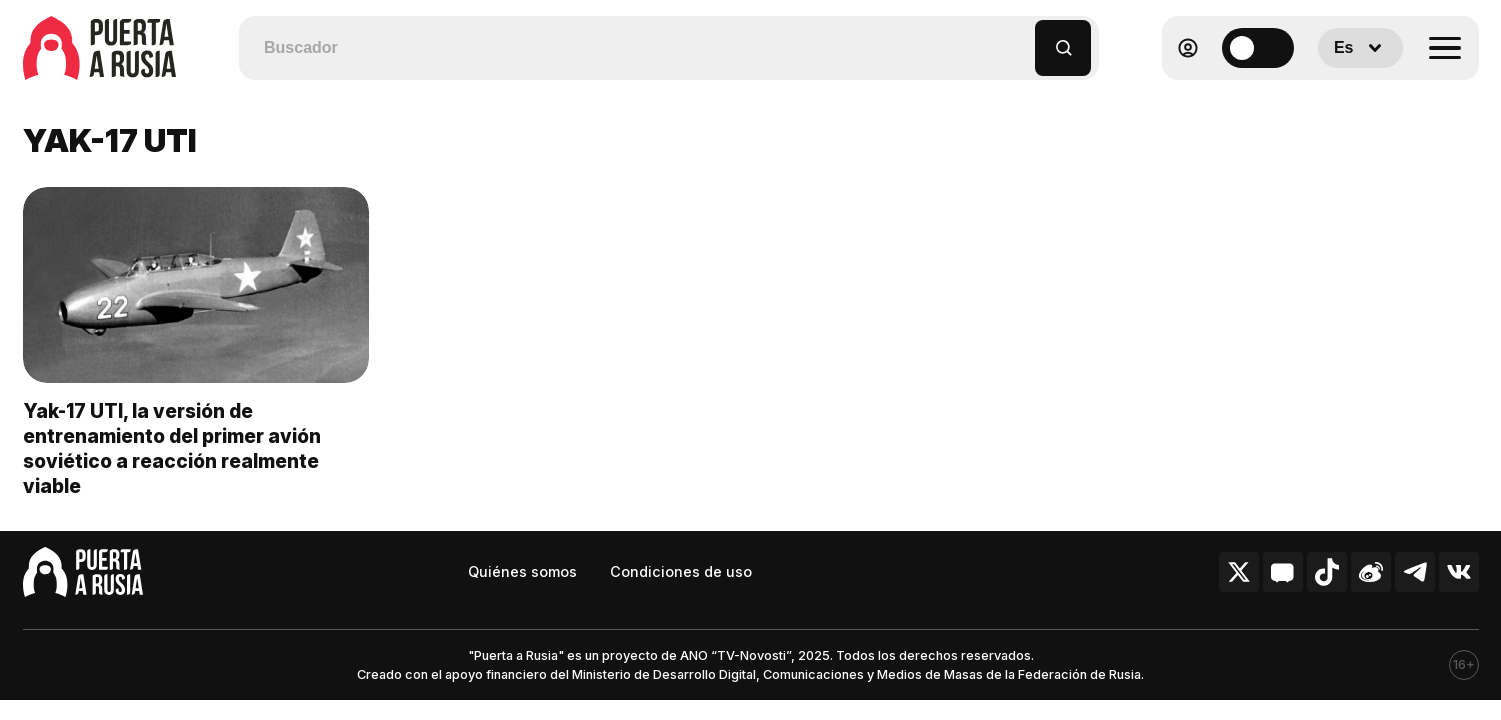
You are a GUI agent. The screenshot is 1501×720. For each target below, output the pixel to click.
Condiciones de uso (681, 571)
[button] (1020, 38)
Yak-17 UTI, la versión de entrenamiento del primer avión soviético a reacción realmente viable (172, 448)
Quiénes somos (522, 571)
